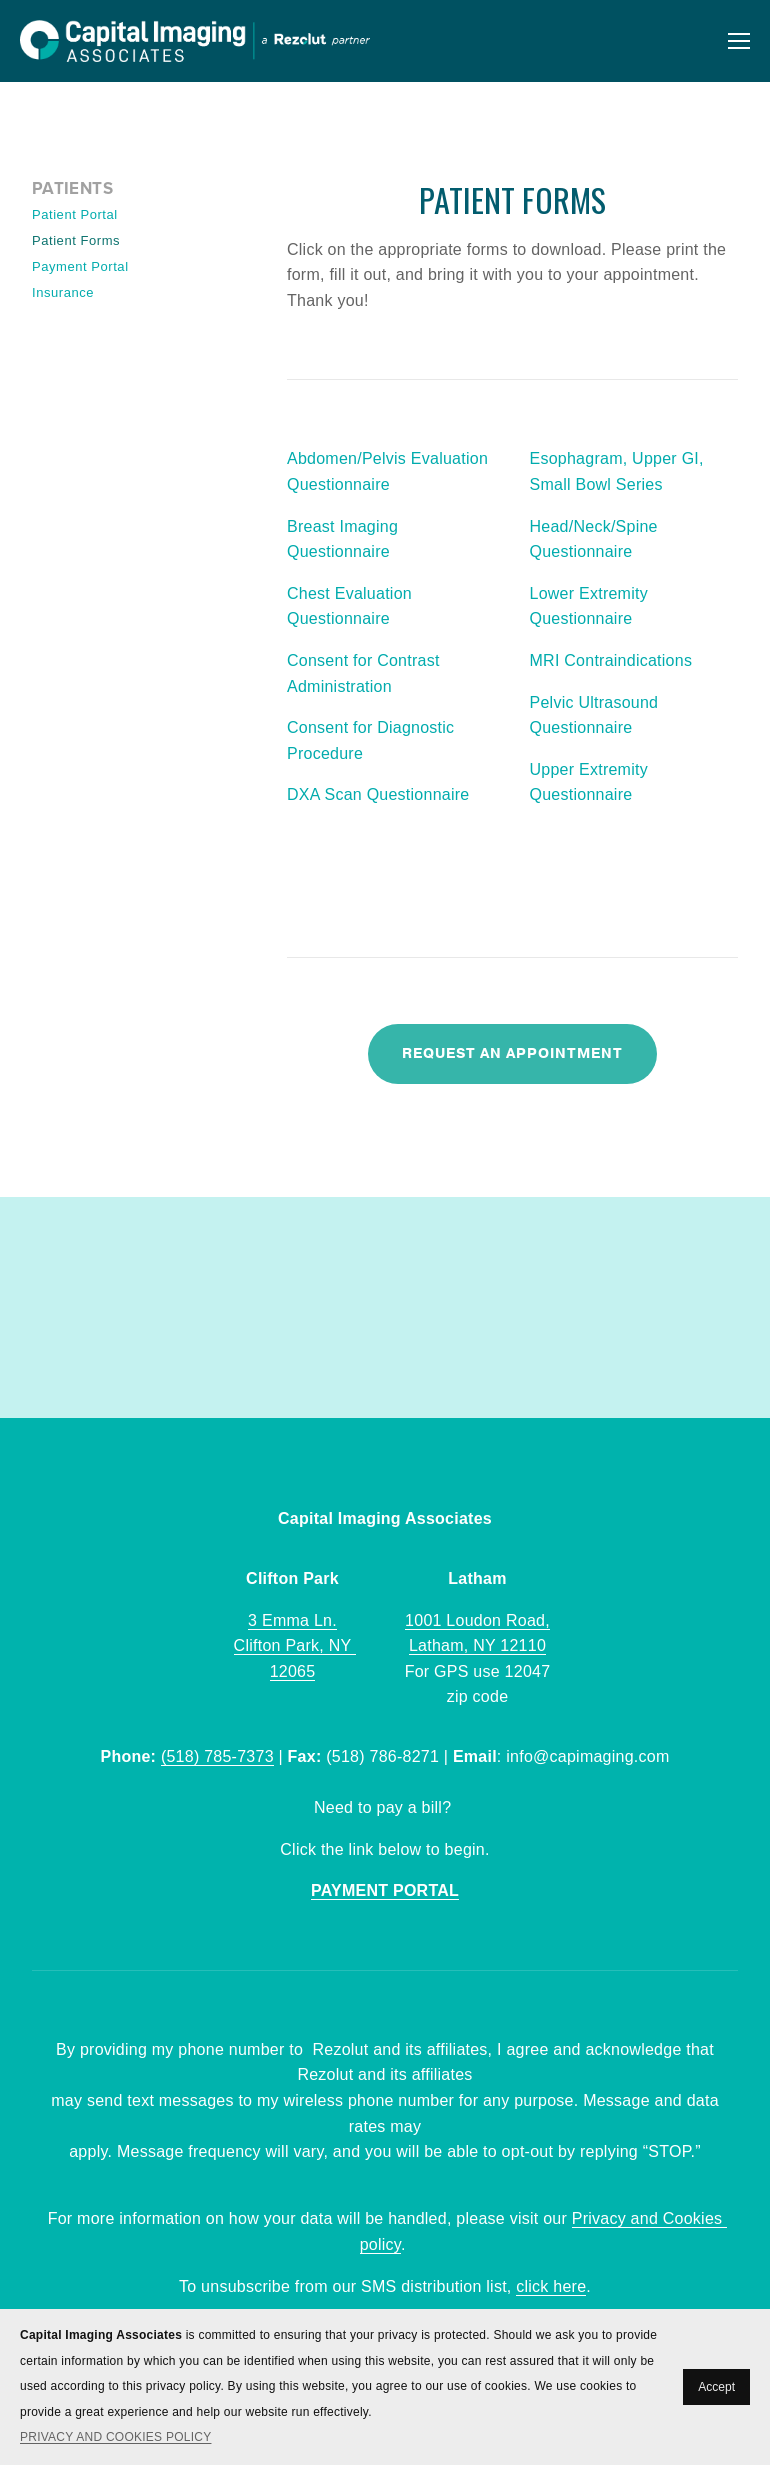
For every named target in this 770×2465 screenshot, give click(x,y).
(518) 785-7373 (217, 1756)
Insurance (63, 292)
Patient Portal (75, 214)
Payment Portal (80, 266)
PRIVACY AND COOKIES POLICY (115, 2437)
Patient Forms (76, 240)
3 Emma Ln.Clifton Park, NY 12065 (295, 1646)
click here (551, 2286)
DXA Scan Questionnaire (378, 794)
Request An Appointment (512, 1054)
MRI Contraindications (611, 660)
